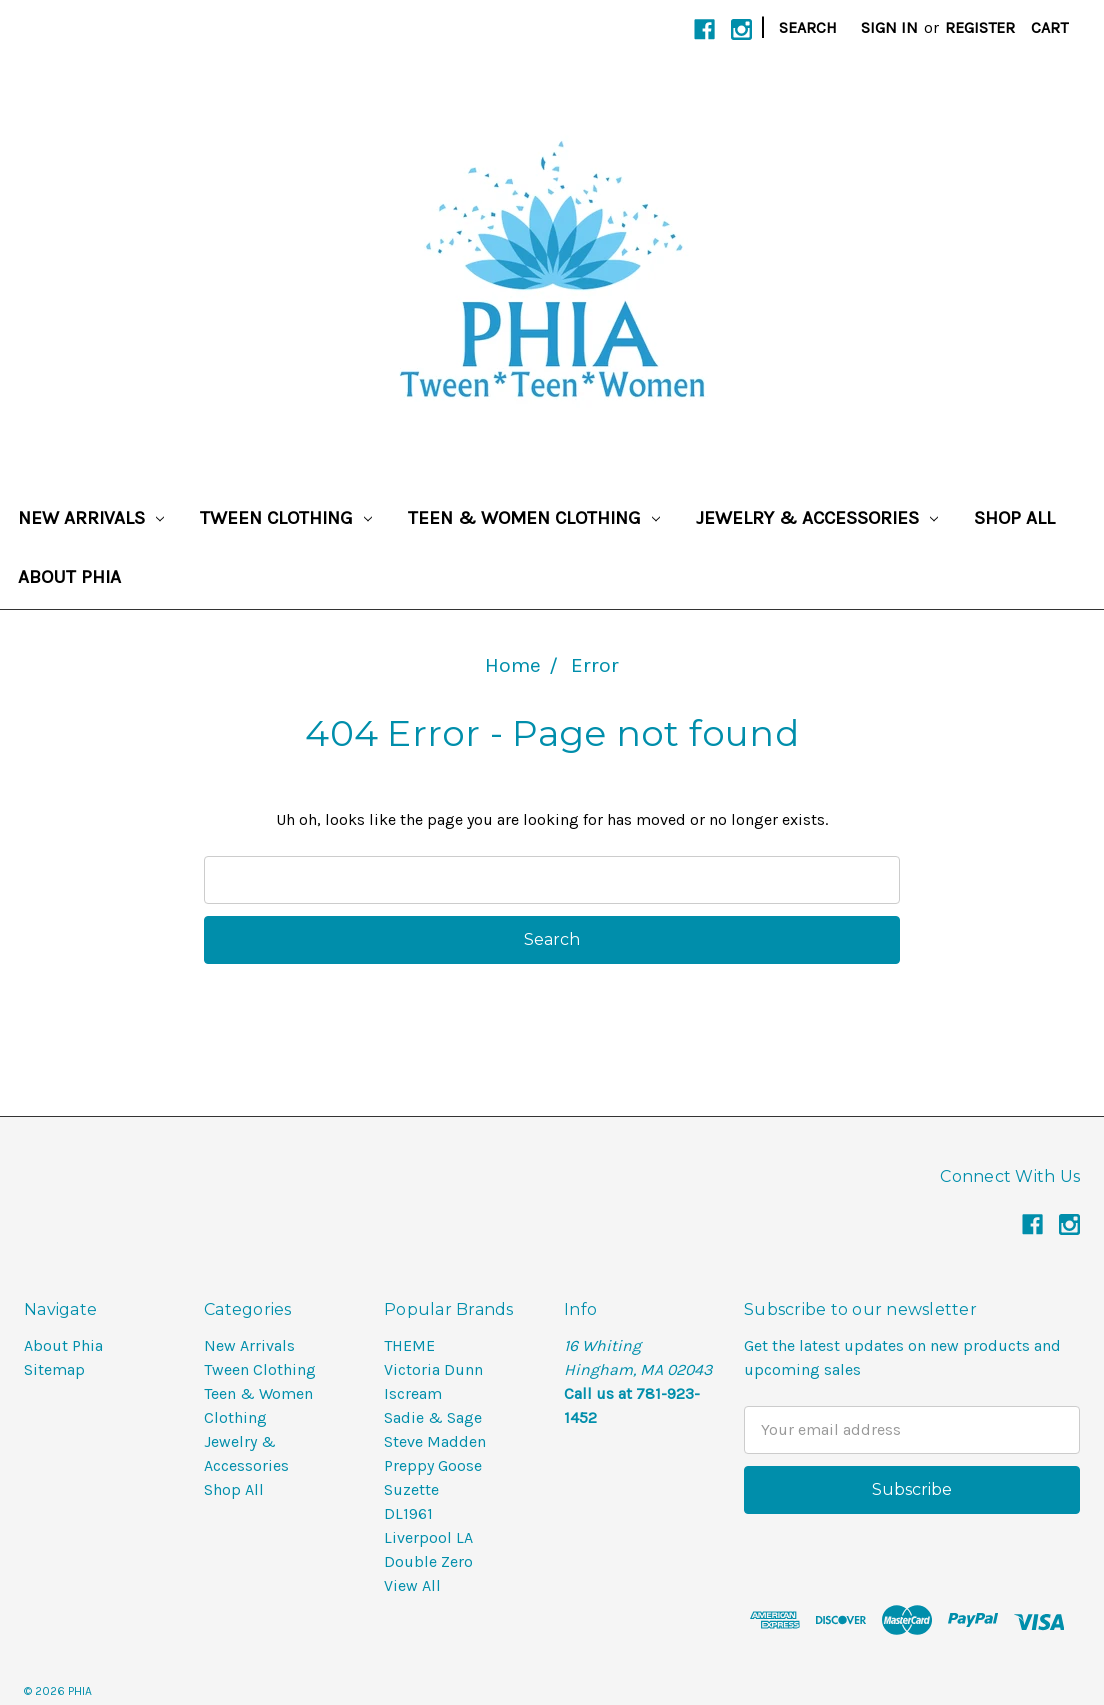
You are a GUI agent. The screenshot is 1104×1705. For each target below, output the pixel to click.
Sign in (889, 27)
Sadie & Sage (433, 1417)
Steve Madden (435, 1441)
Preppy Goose (433, 1465)
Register (980, 27)
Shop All (1014, 518)
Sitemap (54, 1369)
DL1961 (408, 1513)
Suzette (411, 1489)
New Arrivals (91, 518)
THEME (409, 1345)
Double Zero (428, 1561)
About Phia (69, 577)
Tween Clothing (286, 518)
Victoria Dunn (433, 1369)
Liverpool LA (428, 1537)
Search (808, 27)
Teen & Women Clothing (534, 518)
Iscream (413, 1393)
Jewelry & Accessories (817, 518)
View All (412, 1585)
